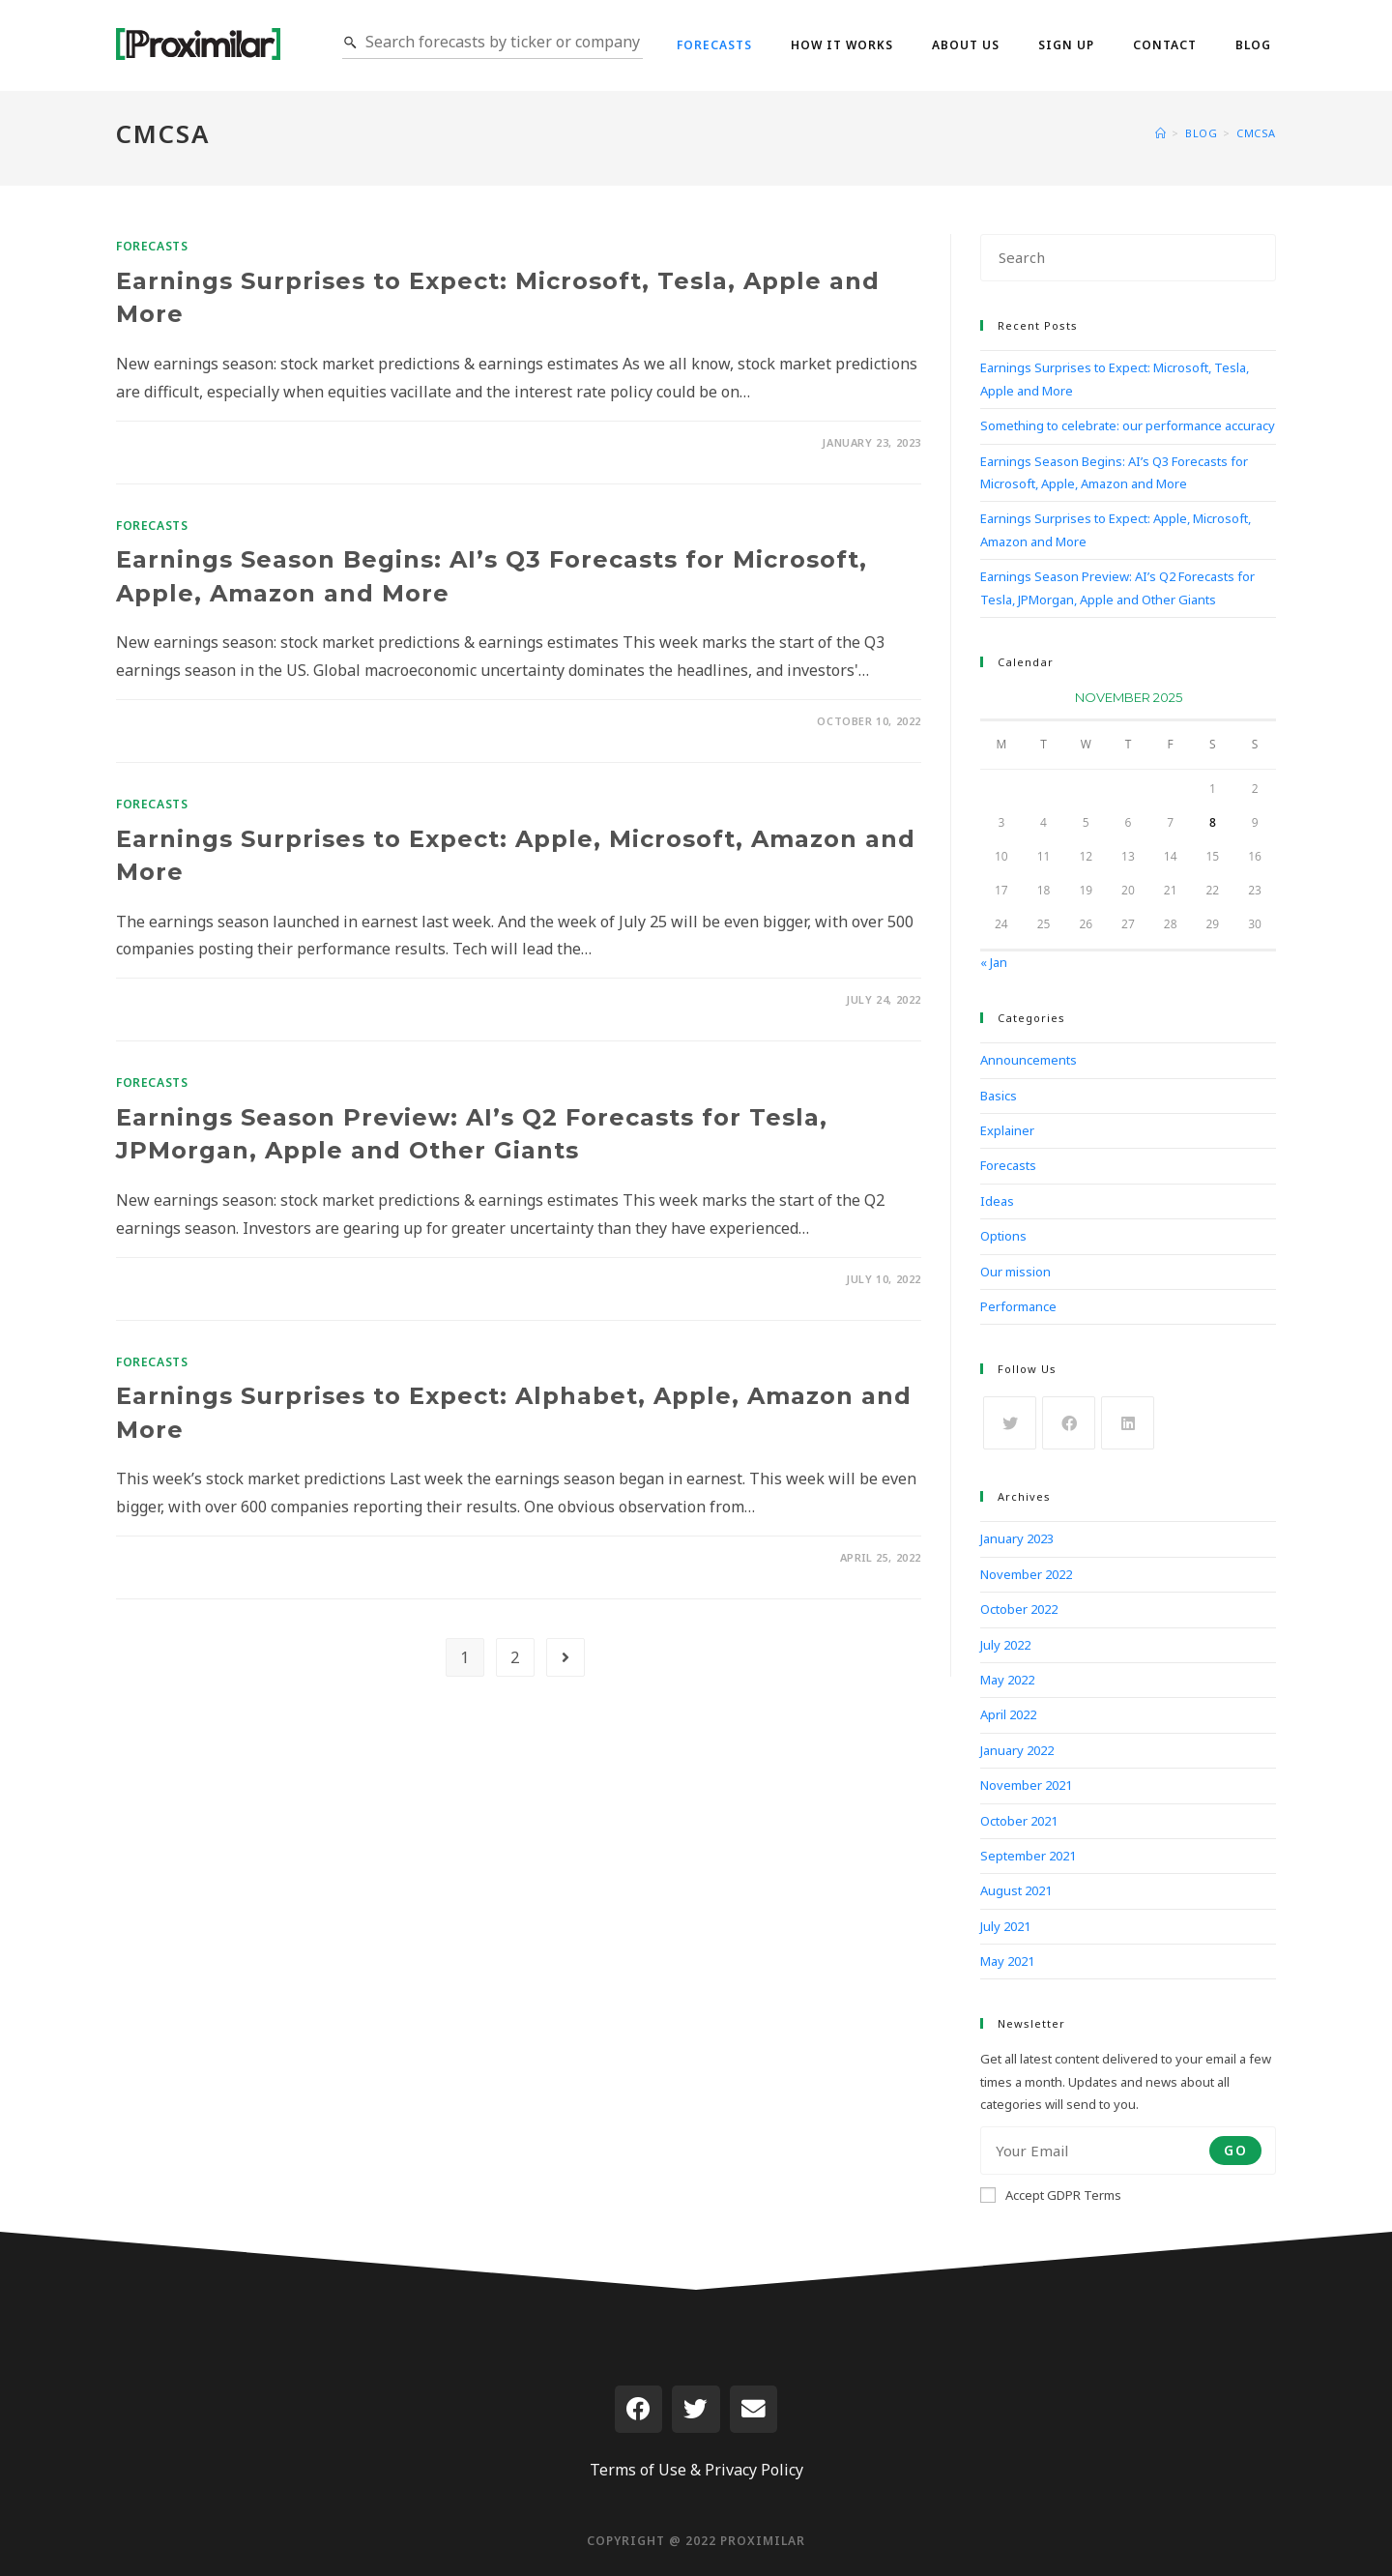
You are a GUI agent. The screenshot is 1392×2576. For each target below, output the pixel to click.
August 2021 (1016, 1890)
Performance (1018, 1306)
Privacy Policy (754, 2469)
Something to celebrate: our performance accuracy (1127, 425)
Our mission (1015, 1271)
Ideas (997, 1201)
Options (1003, 1235)
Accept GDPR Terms (1050, 2195)
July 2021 (1005, 1926)
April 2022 (1008, 1714)
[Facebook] (1068, 1422)
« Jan (993, 962)
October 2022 (1019, 1609)
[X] (1009, 1422)
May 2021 (1007, 1961)
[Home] (1161, 133)
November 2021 (1026, 1785)
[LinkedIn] (1127, 1422)
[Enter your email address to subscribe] (1128, 2150)
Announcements (1028, 1059)
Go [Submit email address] (1235, 2150)
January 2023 (1017, 1538)
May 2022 (1007, 1679)
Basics (998, 1095)
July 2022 (1005, 1645)
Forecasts (152, 246)
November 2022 (1026, 1574)
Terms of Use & (645, 2469)
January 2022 (1017, 1750)
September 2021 (1028, 1855)
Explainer (1007, 1130)
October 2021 (1019, 1821)
